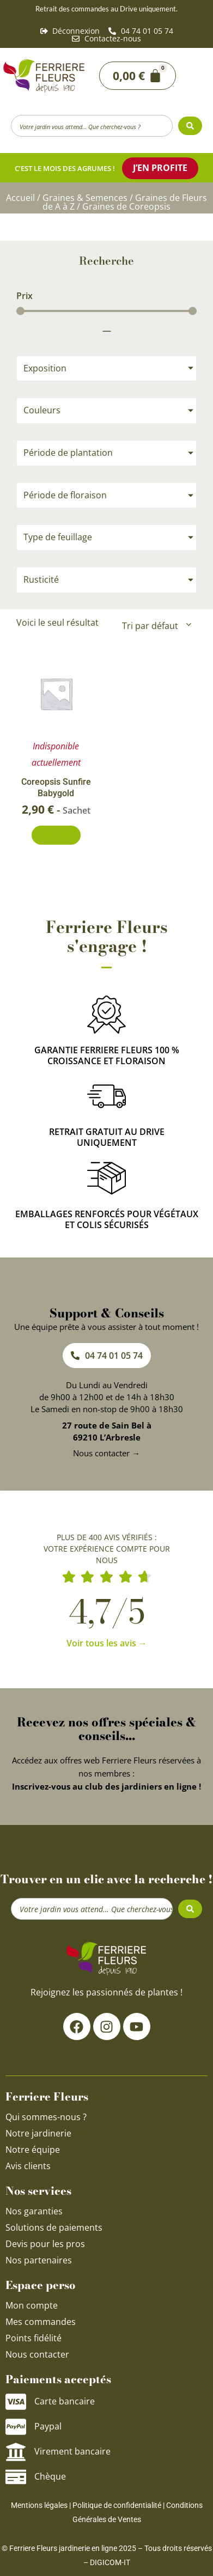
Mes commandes (40, 2322)
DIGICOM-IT (110, 2562)
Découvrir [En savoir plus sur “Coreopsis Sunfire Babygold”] (56, 834)
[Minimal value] (106, 311)
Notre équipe (32, 2150)
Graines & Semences (84, 198)
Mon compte (31, 2305)
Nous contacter (37, 2354)
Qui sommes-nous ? (47, 2117)
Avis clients (28, 2166)
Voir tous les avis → (106, 1643)
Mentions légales (39, 2505)
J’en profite (160, 168)
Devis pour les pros (45, 2244)
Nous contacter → (106, 1453)
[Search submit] (190, 126)
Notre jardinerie (38, 2133)
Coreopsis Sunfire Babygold (56, 787)
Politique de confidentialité (116, 2505)
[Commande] (156, 626)
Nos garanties (34, 2211)
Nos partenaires (38, 2260)
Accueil (20, 198)
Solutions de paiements (53, 2227)
